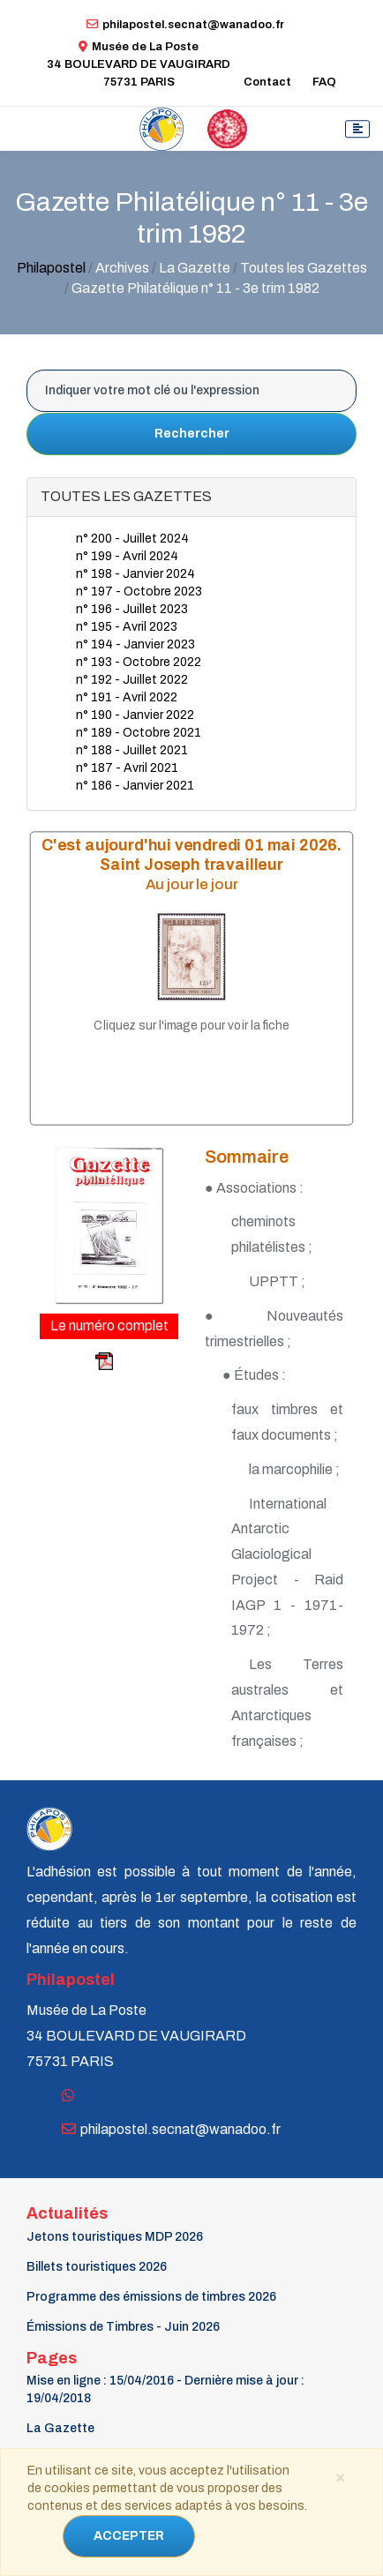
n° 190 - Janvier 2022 (135, 715)
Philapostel (51, 267)
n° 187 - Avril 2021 (127, 768)
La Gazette (60, 2428)
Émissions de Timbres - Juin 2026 (123, 2326)
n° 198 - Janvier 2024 (135, 573)
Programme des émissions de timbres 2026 (151, 2296)
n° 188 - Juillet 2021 (132, 750)
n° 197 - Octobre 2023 (139, 591)
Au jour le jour (192, 884)
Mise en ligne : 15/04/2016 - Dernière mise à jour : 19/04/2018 (165, 2389)
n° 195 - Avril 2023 (126, 626)
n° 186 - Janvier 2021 (135, 785)
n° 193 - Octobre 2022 (138, 662)
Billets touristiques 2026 (96, 2266)
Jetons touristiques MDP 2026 (114, 2236)
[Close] (340, 2476)
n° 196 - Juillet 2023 (132, 609)
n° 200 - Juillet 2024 (132, 538)
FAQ (324, 82)
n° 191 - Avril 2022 (126, 697)
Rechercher (191, 433)
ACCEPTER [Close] (129, 2535)
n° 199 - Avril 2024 (127, 556)
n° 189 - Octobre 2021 (138, 732)
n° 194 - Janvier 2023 (135, 644)
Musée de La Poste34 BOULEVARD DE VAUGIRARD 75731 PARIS (138, 64)
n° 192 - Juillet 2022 (132, 679)
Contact (267, 82)
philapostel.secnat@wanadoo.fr (185, 25)
